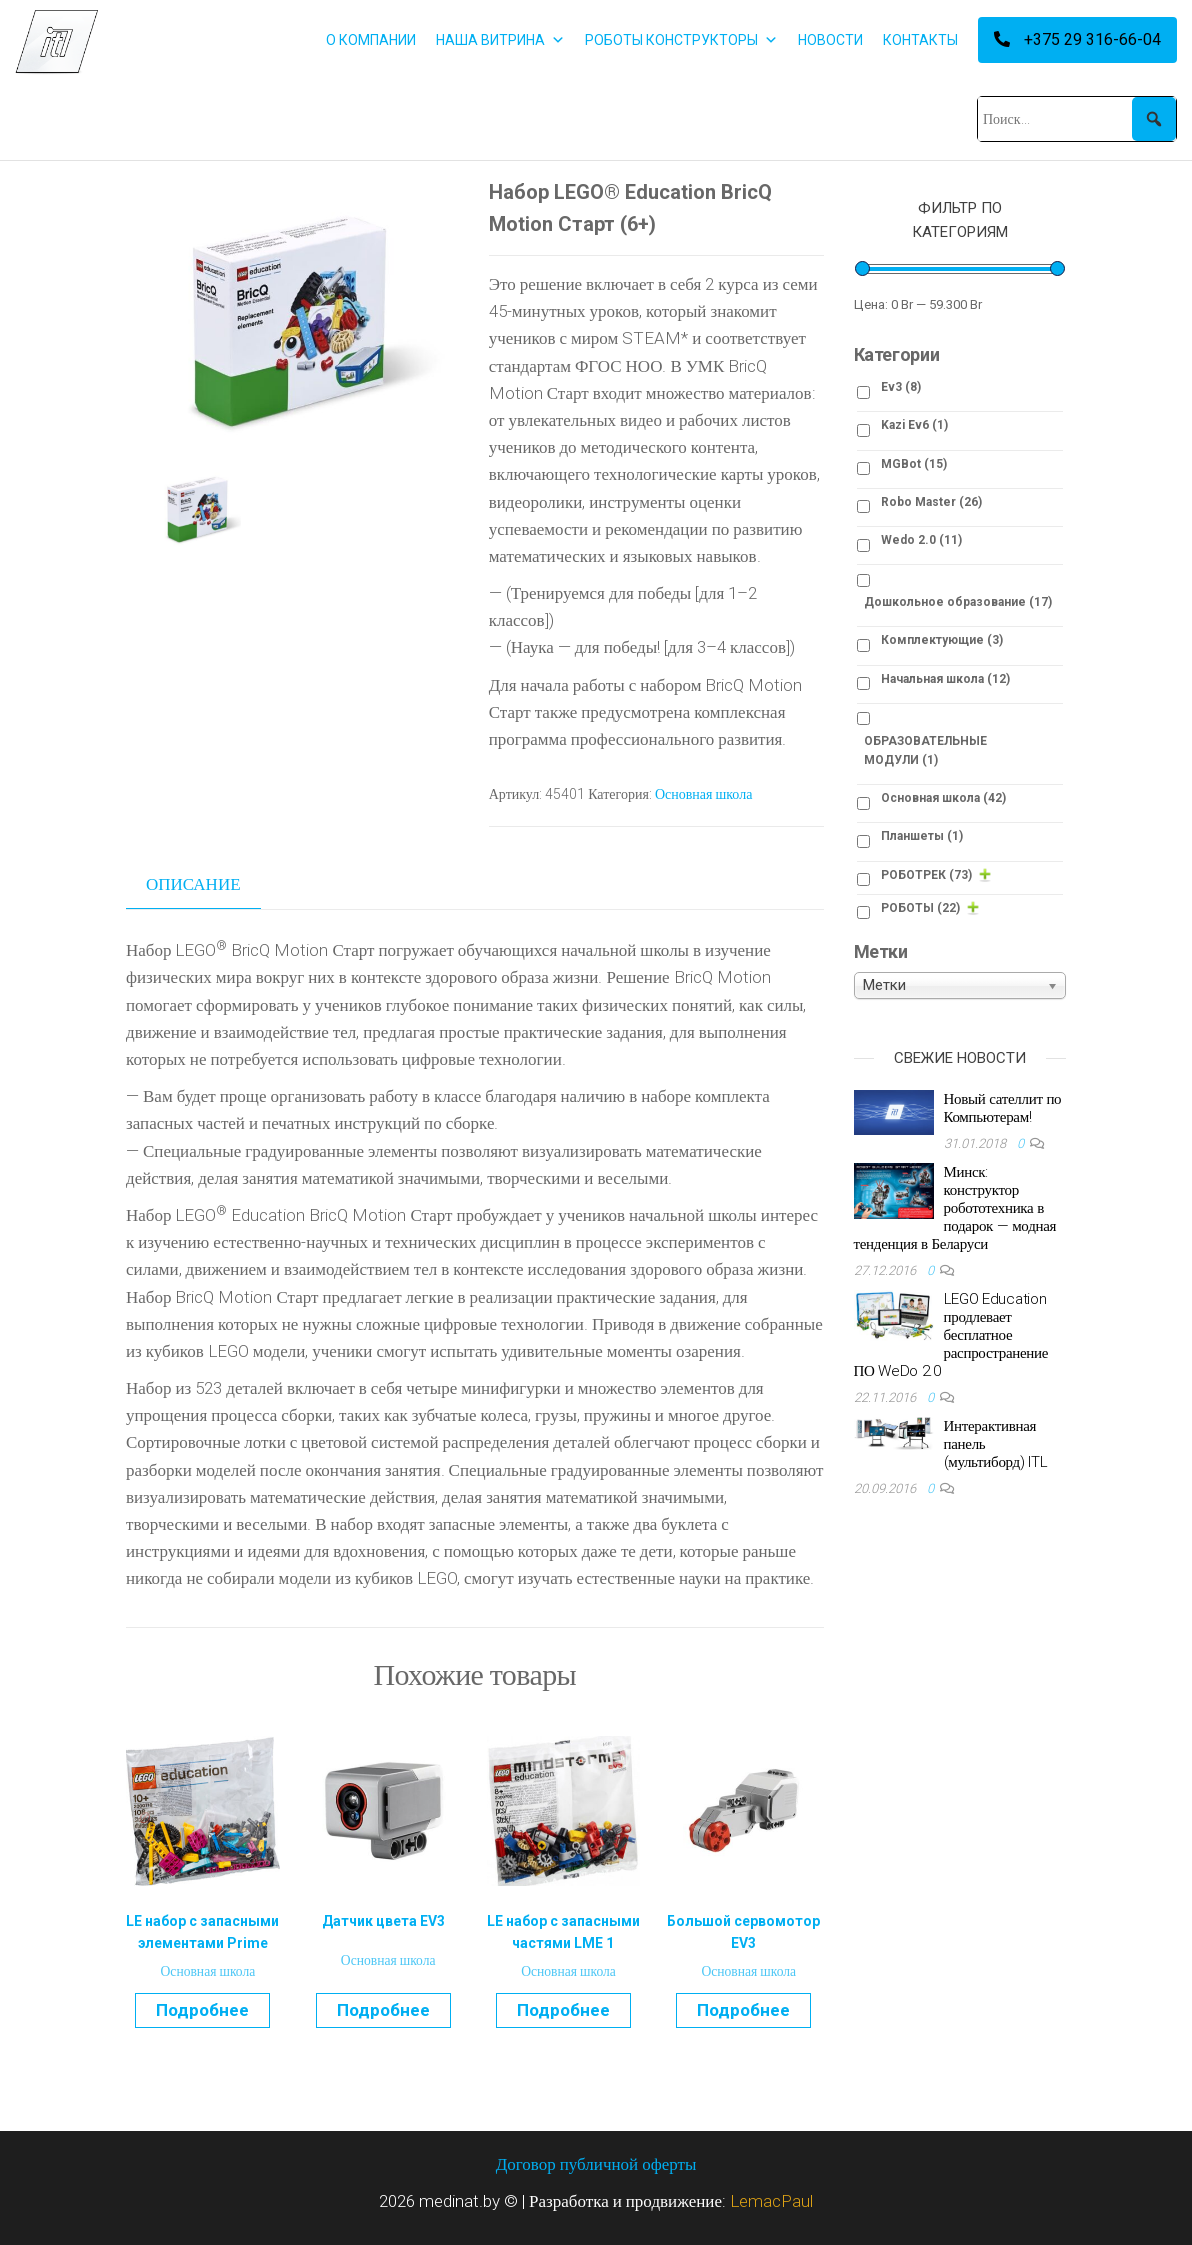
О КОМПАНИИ (371, 40)
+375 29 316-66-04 (1077, 39)
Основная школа (703, 794)
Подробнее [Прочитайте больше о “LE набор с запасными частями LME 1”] (563, 2010)
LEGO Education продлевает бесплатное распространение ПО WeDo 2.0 (951, 1335)
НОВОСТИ (830, 40)
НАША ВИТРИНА (500, 40)
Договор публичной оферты (596, 2164)
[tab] (208, 885)
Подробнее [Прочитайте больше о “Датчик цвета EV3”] (383, 2010)
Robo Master (931, 502)
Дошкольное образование (958, 602)
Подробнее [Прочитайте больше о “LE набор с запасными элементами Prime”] (202, 2010)
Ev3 (901, 387)
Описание (193, 884)
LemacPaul (771, 2201)
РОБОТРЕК (926, 875)
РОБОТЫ (920, 908)
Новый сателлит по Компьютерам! (1003, 1108)
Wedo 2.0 (921, 540)
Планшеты (922, 836)
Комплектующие (942, 640)
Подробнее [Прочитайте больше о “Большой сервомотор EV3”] (743, 2010)
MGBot (914, 464)
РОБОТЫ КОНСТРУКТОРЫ (681, 40)
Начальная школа (945, 679)
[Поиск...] (1077, 119)
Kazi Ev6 (914, 425)
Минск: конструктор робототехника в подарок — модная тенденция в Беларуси (955, 1208)
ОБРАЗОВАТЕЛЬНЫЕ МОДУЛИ (925, 750)
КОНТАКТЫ (920, 40)
